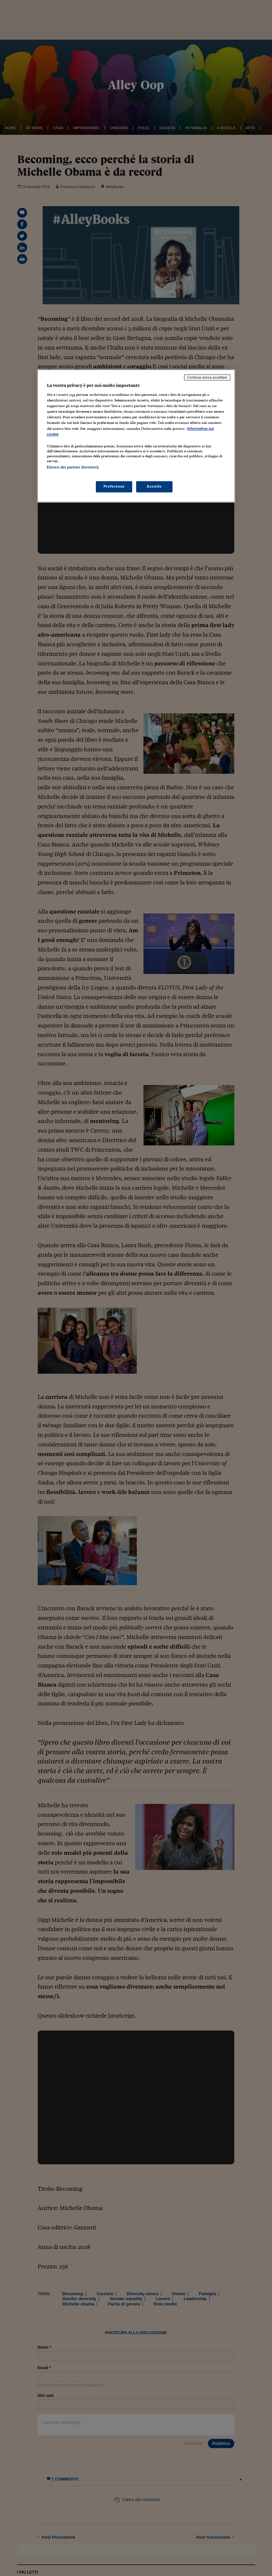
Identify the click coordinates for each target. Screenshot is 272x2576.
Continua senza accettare (207, 377)
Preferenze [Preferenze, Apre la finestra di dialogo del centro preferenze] (114, 486)
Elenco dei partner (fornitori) (73, 467)
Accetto (154, 486)
